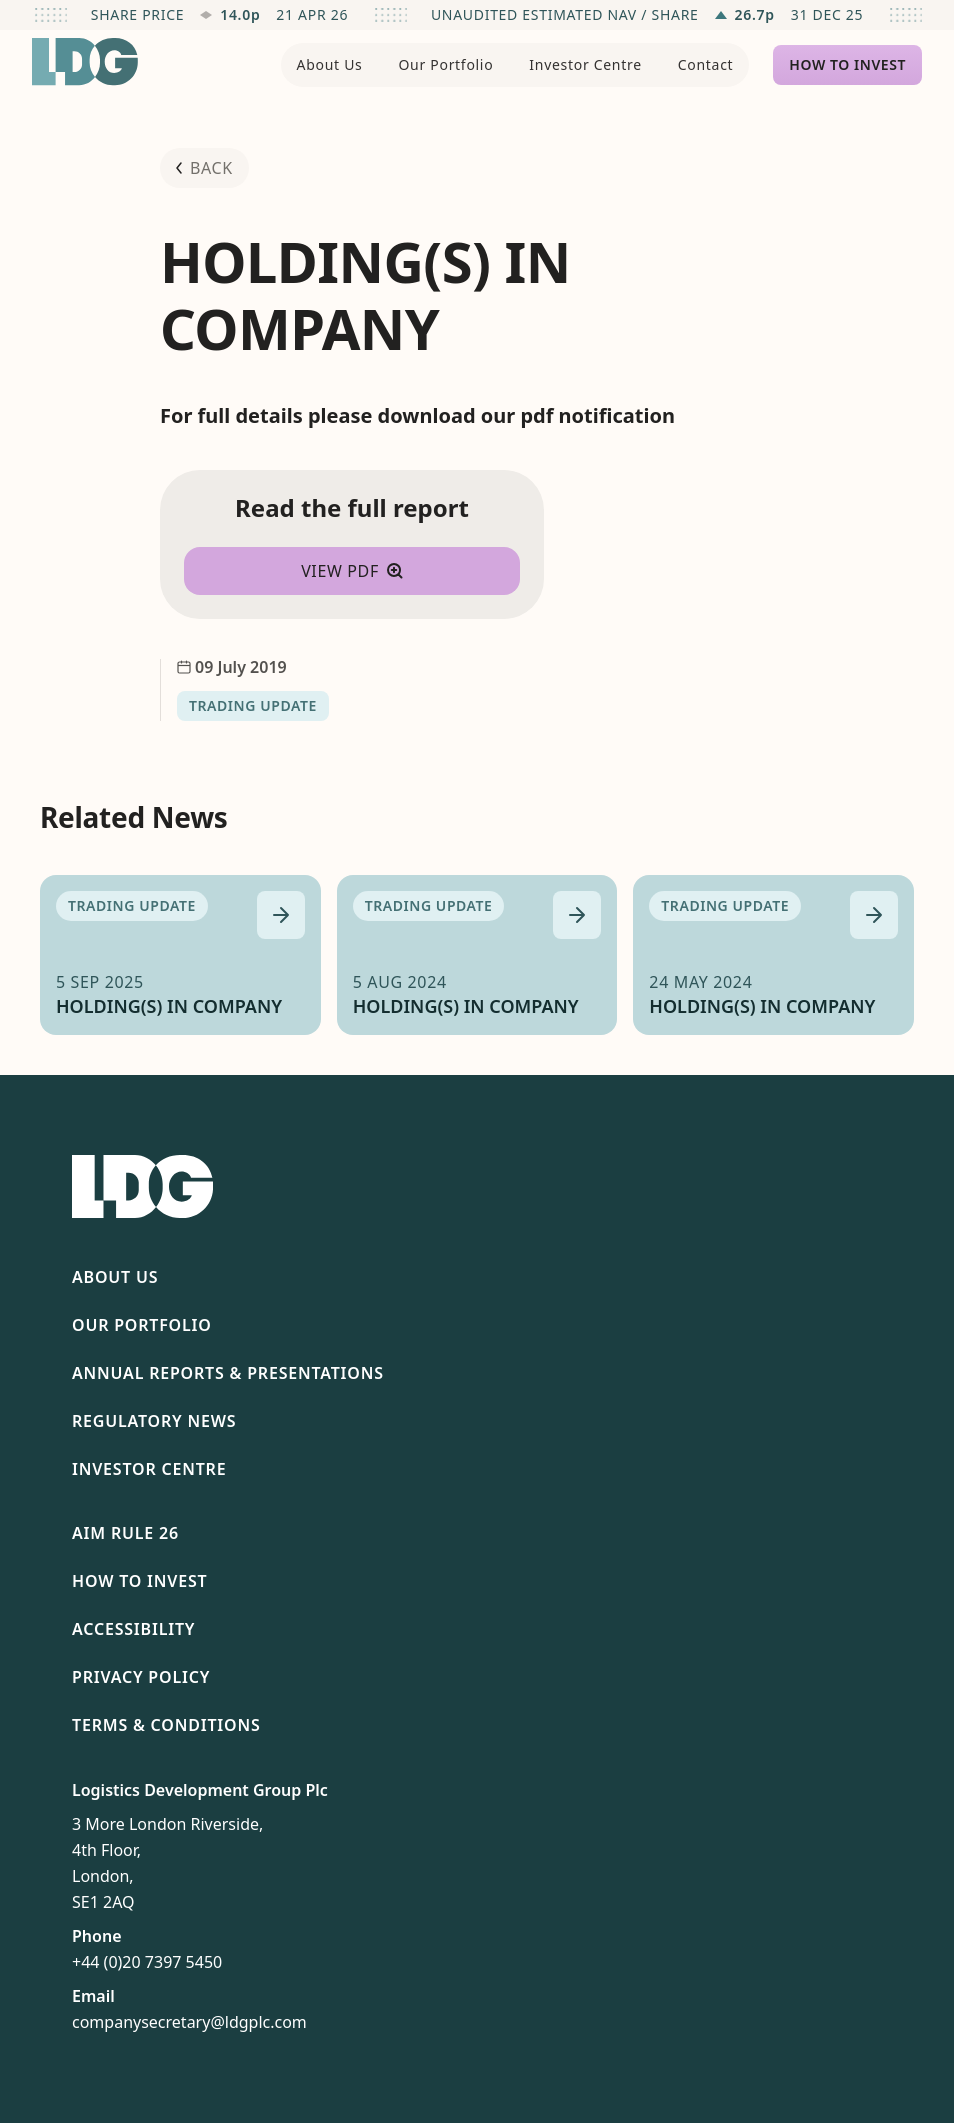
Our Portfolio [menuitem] (445, 64)
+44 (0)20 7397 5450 (147, 1962)
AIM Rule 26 (125, 1533)
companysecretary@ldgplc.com (189, 2022)
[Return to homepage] (85, 62)
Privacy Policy (141, 1677)
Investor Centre (149, 1469)
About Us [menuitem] (330, 64)
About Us (115, 1277)
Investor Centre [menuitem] (585, 64)
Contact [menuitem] (706, 64)
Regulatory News (154, 1421)
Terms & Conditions (166, 1725)
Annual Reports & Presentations (228, 1373)
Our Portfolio (142, 1325)
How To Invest (139, 1581)
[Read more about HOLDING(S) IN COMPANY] (281, 915)
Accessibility (133, 1629)
